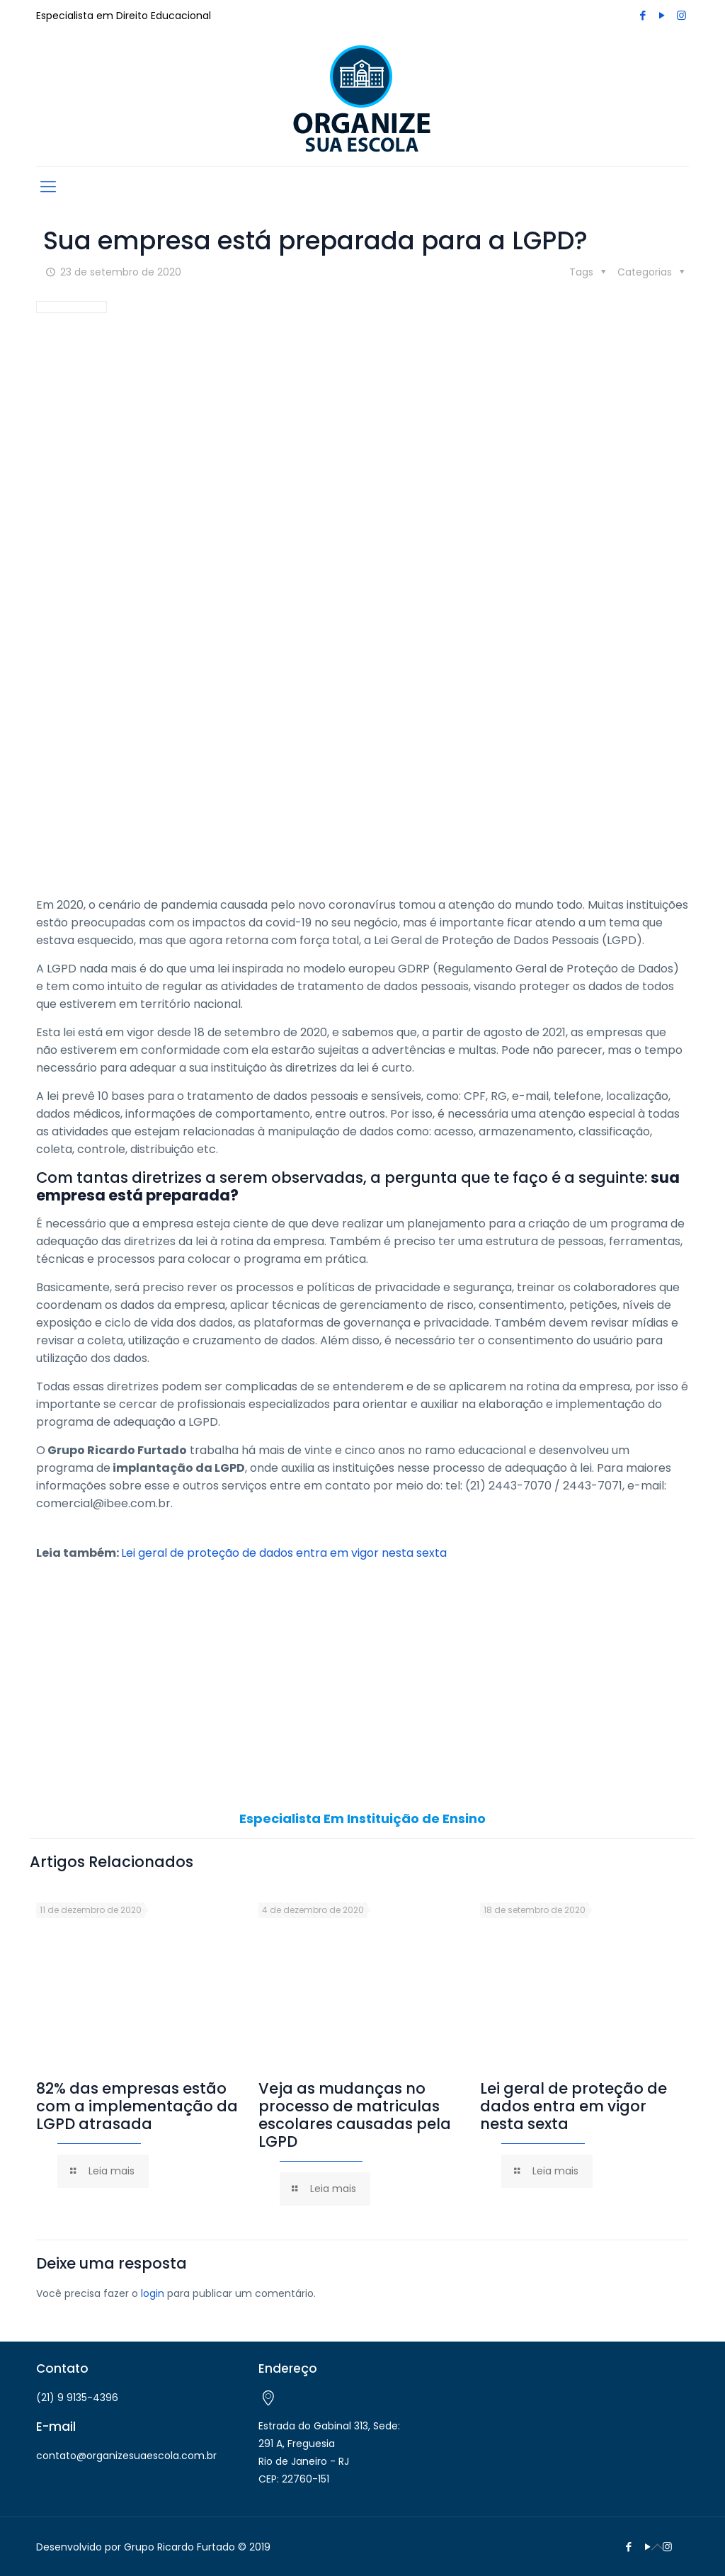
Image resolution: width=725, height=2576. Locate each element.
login (152, 2293)
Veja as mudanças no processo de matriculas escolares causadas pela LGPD (354, 2115)
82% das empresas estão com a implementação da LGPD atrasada (137, 2106)
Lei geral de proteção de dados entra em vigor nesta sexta (284, 1553)
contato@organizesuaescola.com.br (126, 2456)
